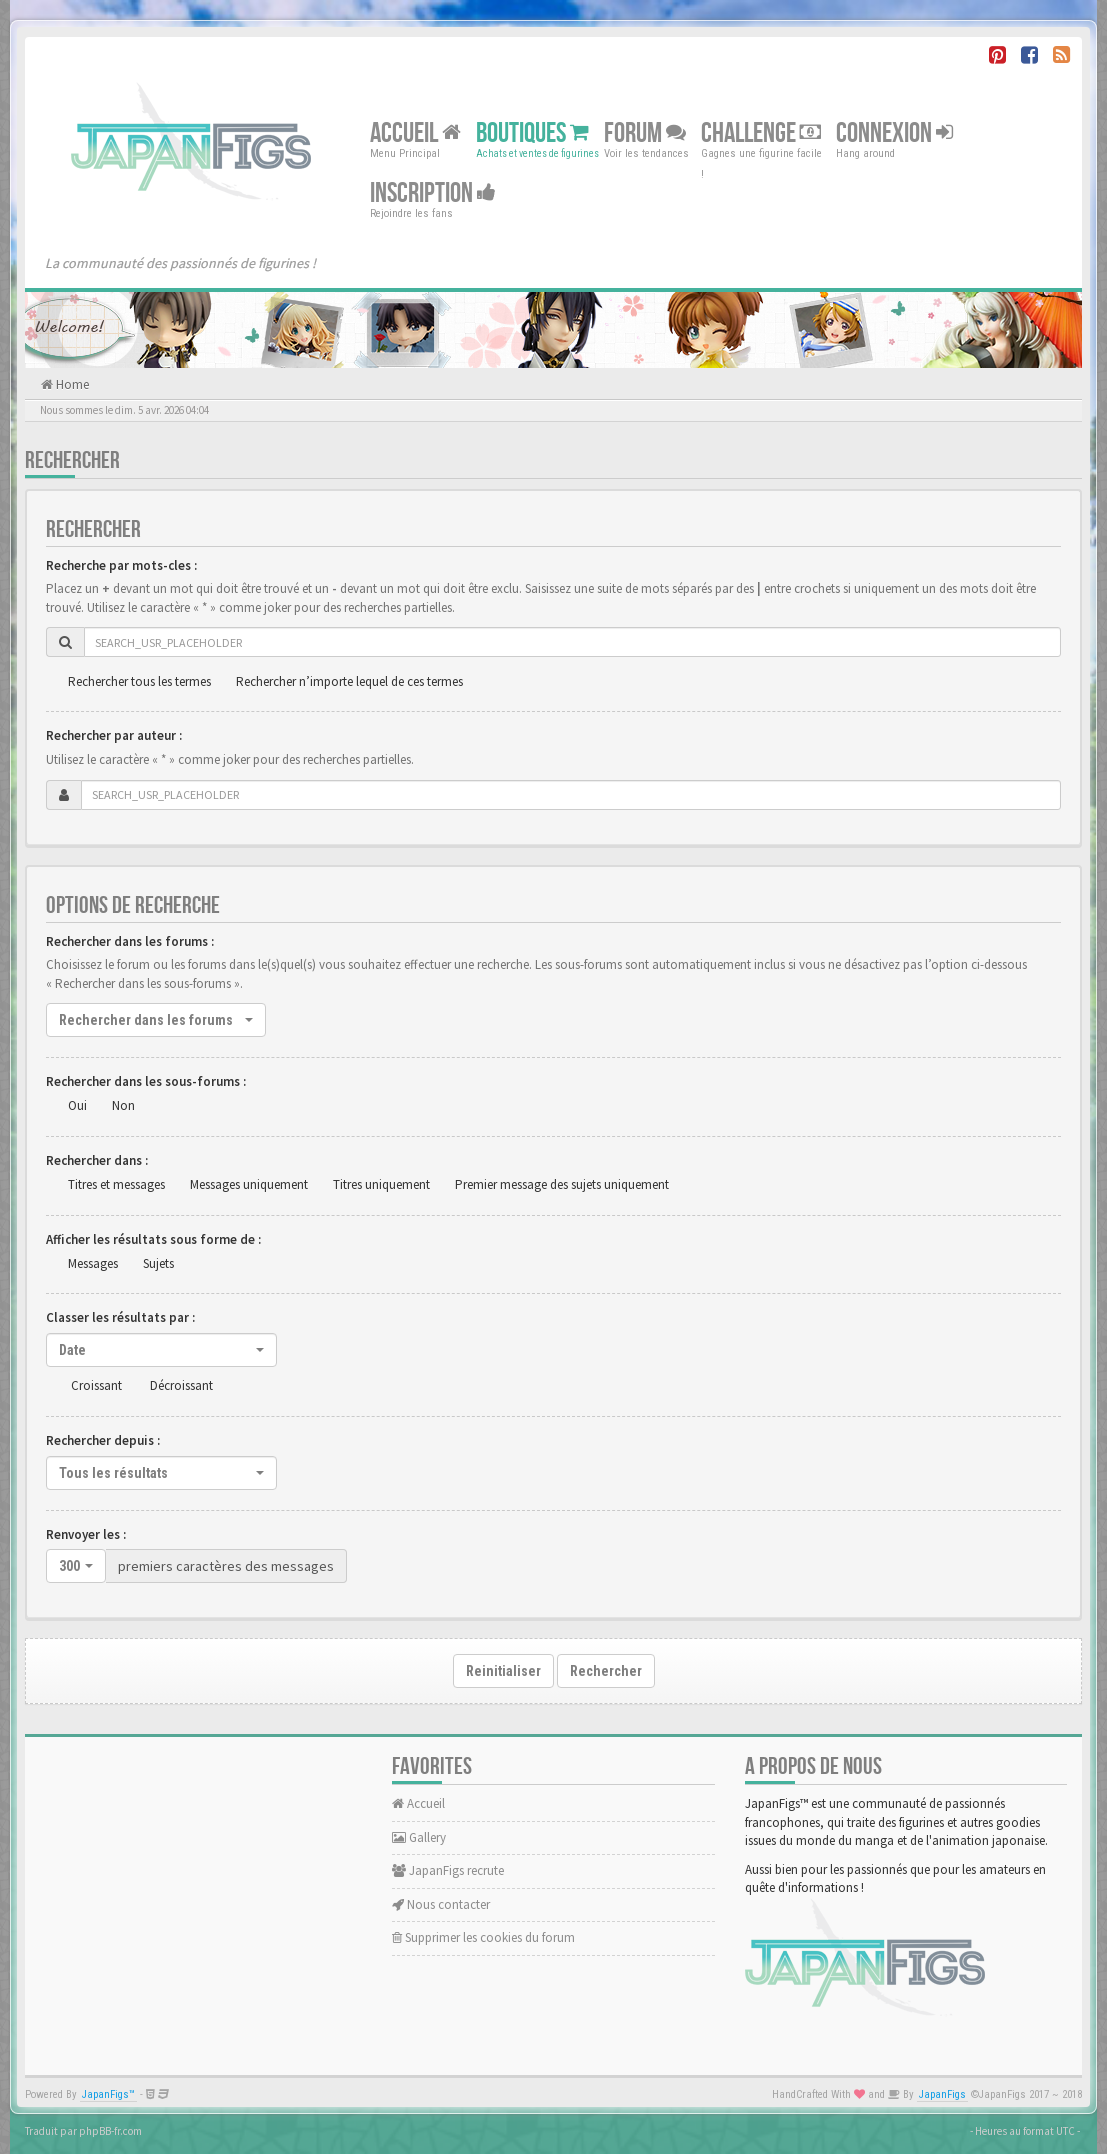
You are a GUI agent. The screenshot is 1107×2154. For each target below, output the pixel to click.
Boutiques (532, 133)
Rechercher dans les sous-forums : (146, 1081)
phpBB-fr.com (110, 2131)
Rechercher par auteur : (114, 735)
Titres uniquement (381, 1184)
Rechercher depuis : (103, 1440)
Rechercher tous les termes (139, 681)
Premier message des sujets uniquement (562, 1184)
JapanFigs (942, 2094)
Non (123, 1105)
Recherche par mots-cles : (121, 565)
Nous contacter (441, 1904)
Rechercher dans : (97, 1160)
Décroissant (181, 1385)
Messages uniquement (249, 1184)
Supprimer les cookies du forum (483, 1937)
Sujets (158, 1263)
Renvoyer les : (86, 1534)
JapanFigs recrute (448, 1870)
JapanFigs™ (108, 2094)
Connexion (894, 133)
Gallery (419, 1837)
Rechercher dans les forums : (130, 941)
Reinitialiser (503, 1671)
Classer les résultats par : (120, 1317)
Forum (645, 133)
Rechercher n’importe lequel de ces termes (349, 681)
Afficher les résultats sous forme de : (153, 1239)
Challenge (761, 133)
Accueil (415, 133)
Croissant (96, 1385)
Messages (93, 1263)
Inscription (433, 193)
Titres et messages (116, 1184)
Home (71, 384)
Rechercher (606, 1671)
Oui (77, 1105)
